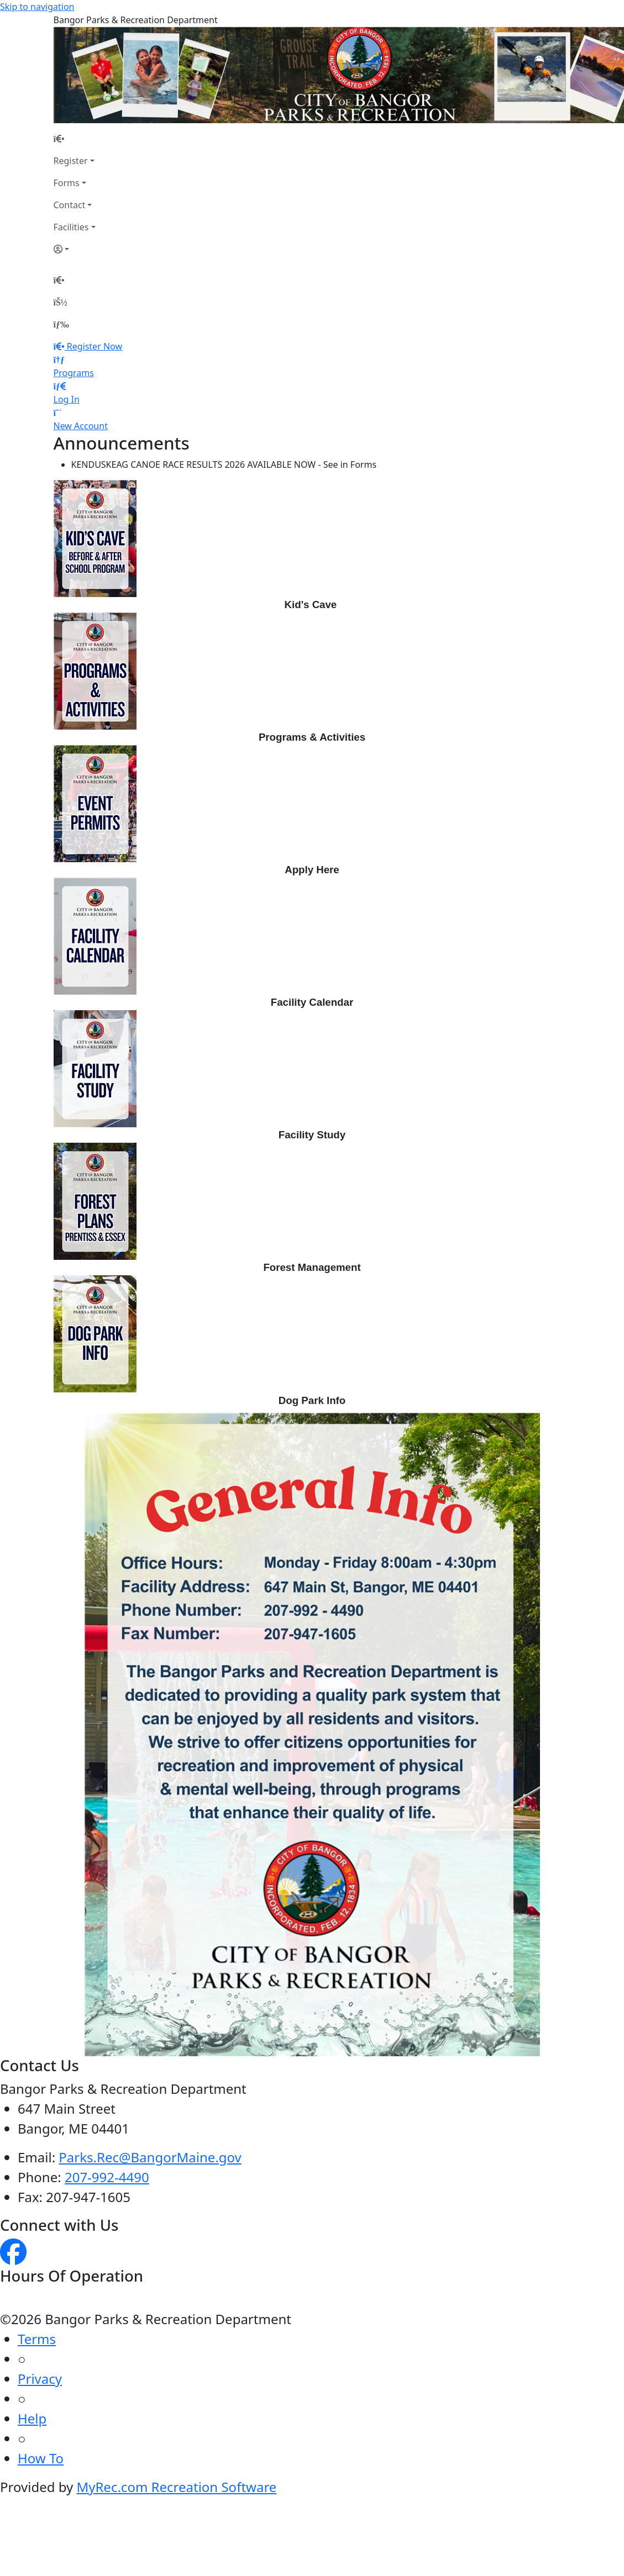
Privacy (40, 2378)
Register (71, 161)
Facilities (71, 227)
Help (32, 2418)
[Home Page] (75, 139)
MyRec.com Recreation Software (176, 2487)
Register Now (94, 346)
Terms (37, 2339)
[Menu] (61, 324)
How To (41, 2458)
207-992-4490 (107, 2177)
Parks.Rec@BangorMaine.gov (150, 2157)
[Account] (75, 249)
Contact (70, 205)
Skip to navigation (37, 7)
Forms (67, 183)
